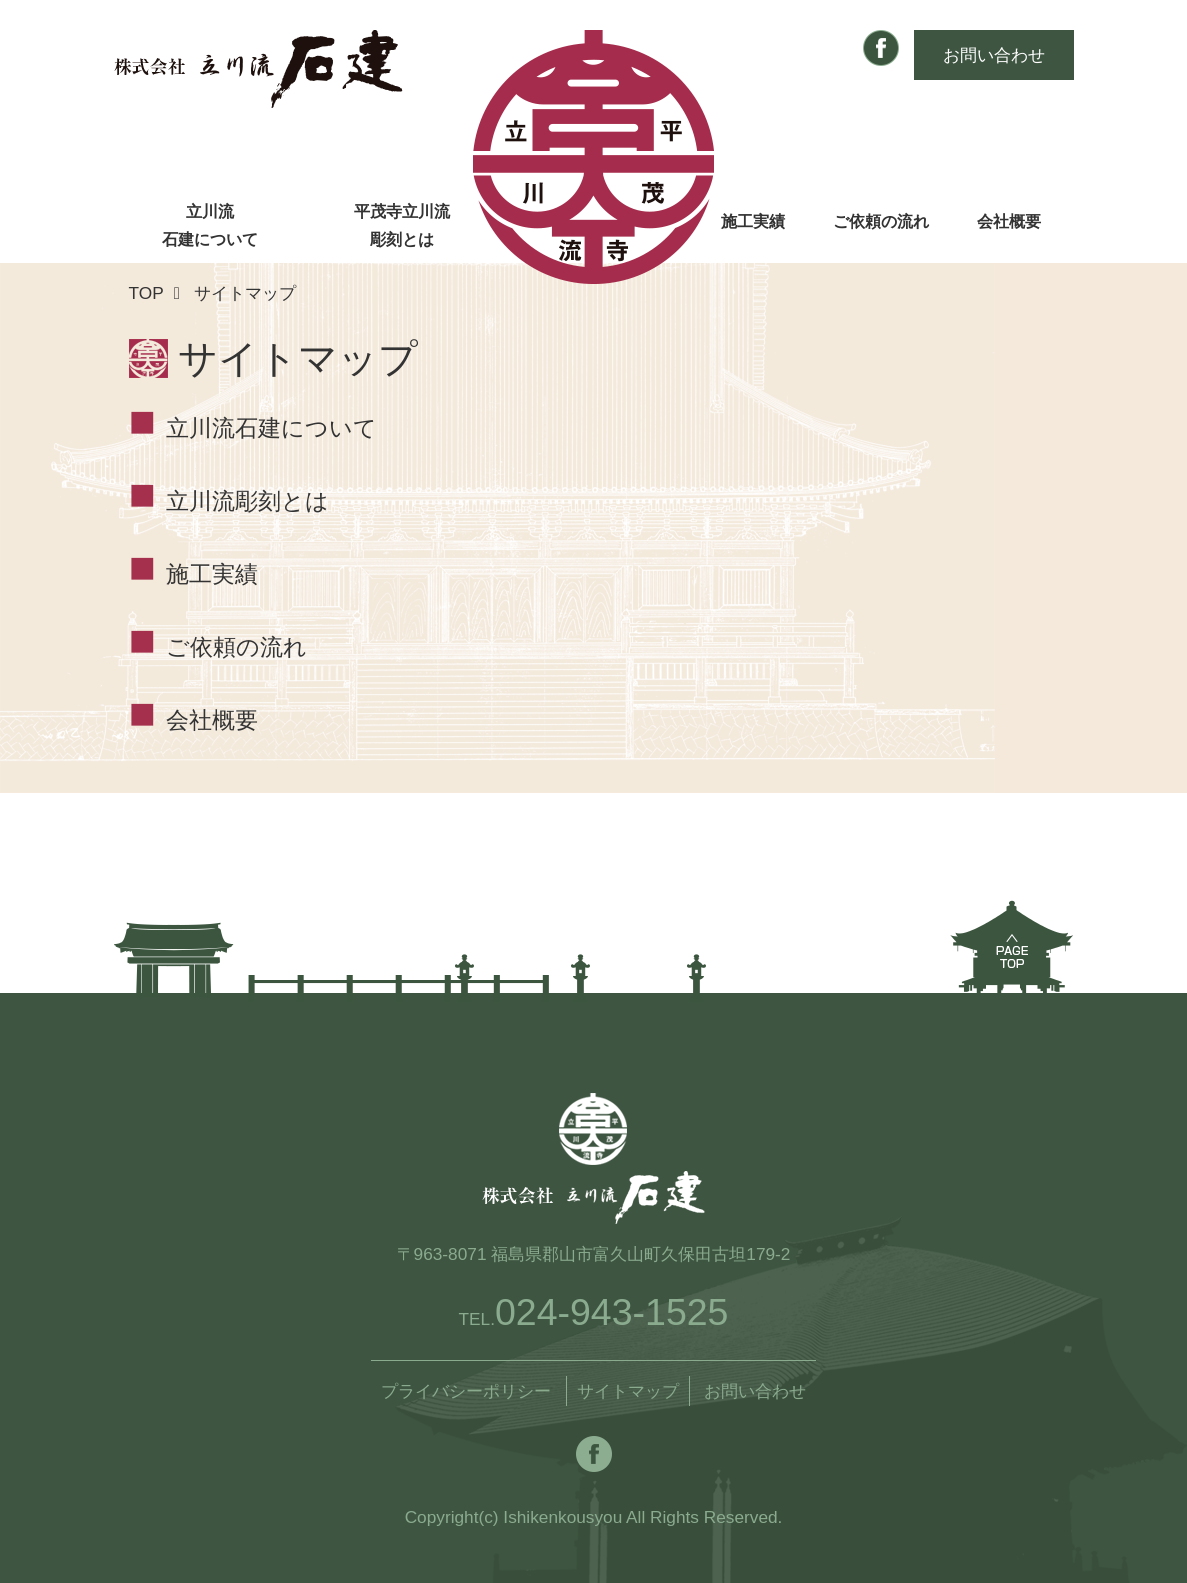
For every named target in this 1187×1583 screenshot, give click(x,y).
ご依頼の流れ (881, 221)
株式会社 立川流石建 (258, 69)
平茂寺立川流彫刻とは (402, 225)
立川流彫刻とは (247, 501)
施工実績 (753, 221)
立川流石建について (210, 225)
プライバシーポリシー (466, 1391)
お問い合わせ (994, 55)
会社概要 (1009, 221)
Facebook (881, 48)
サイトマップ (628, 1391)
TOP (146, 293)
